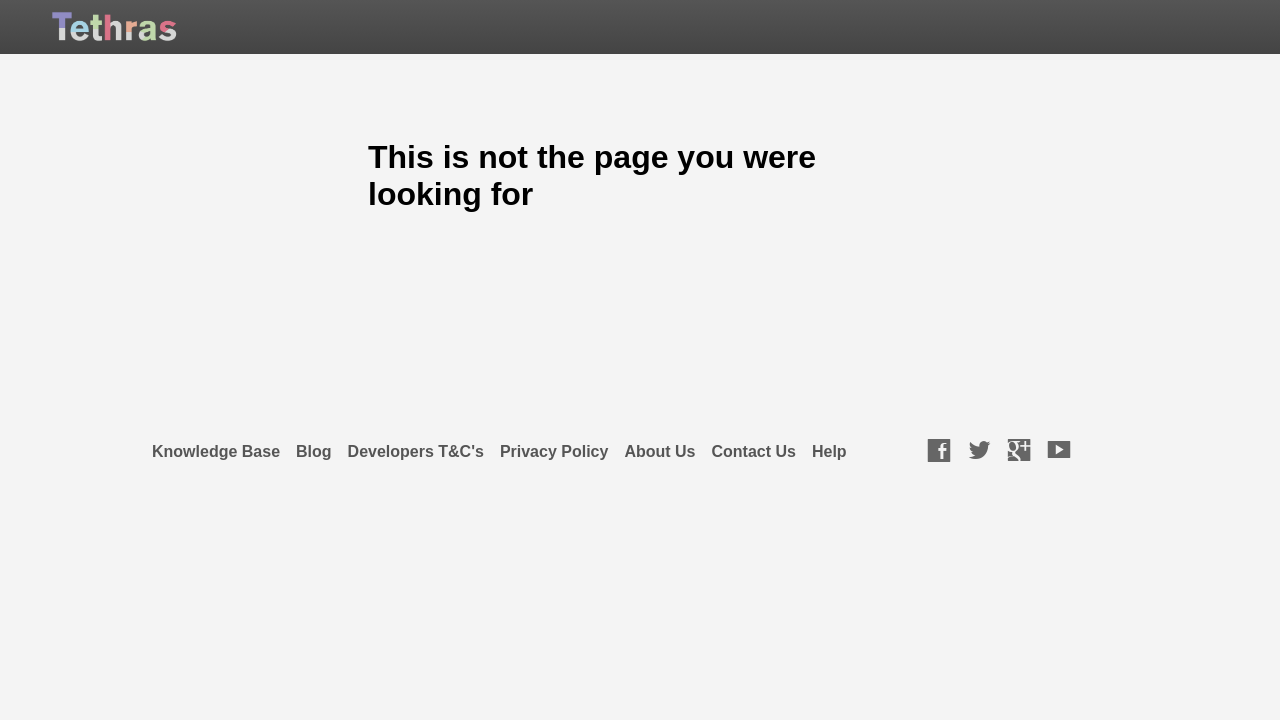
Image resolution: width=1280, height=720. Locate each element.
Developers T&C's (416, 451)
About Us (659, 451)
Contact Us (754, 451)
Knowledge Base (216, 451)
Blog (314, 451)
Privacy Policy (554, 451)
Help (829, 451)
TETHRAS (167, 32)
